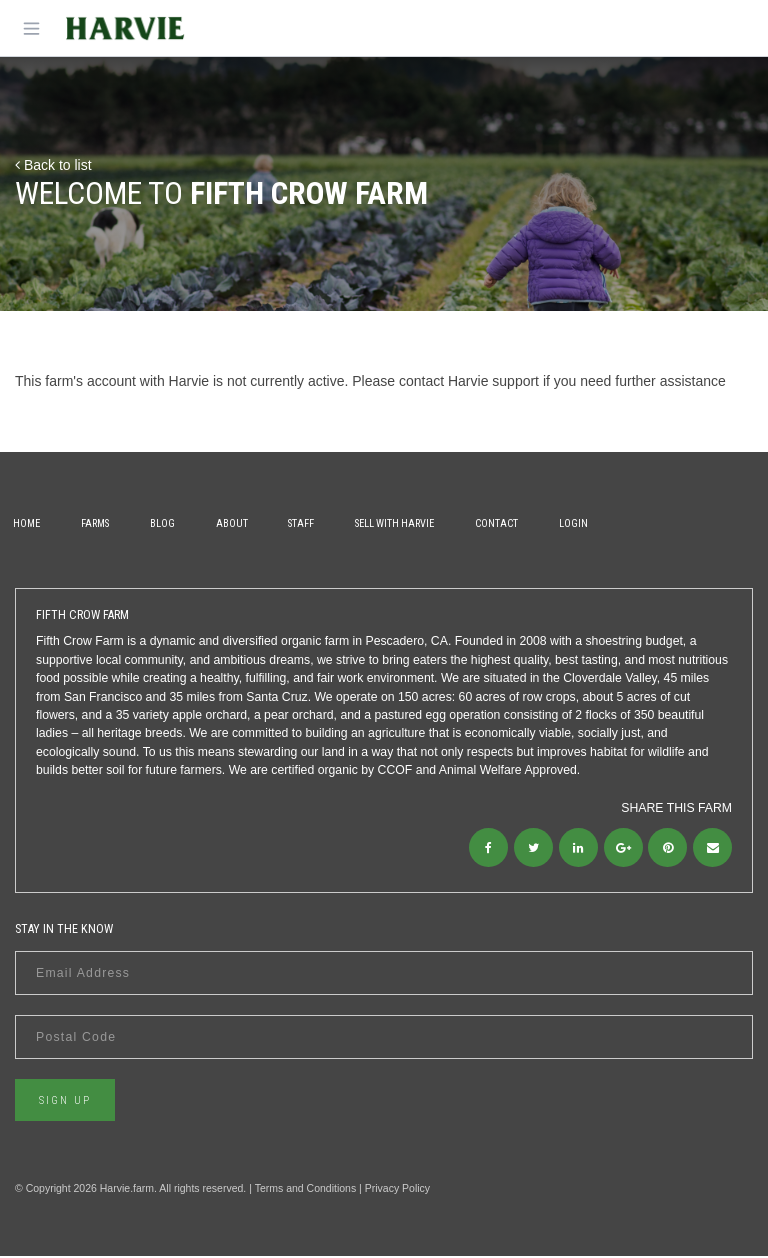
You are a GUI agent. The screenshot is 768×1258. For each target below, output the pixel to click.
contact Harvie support (469, 381)
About (243, 523)
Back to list (53, 165)
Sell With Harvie (411, 523)
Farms (100, 523)
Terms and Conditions (306, 1189)
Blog (170, 523)
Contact (516, 523)
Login (596, 523)
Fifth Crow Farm (80, 641)
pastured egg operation (437, 715)
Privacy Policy (397, 1189)
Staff (316, 523)
